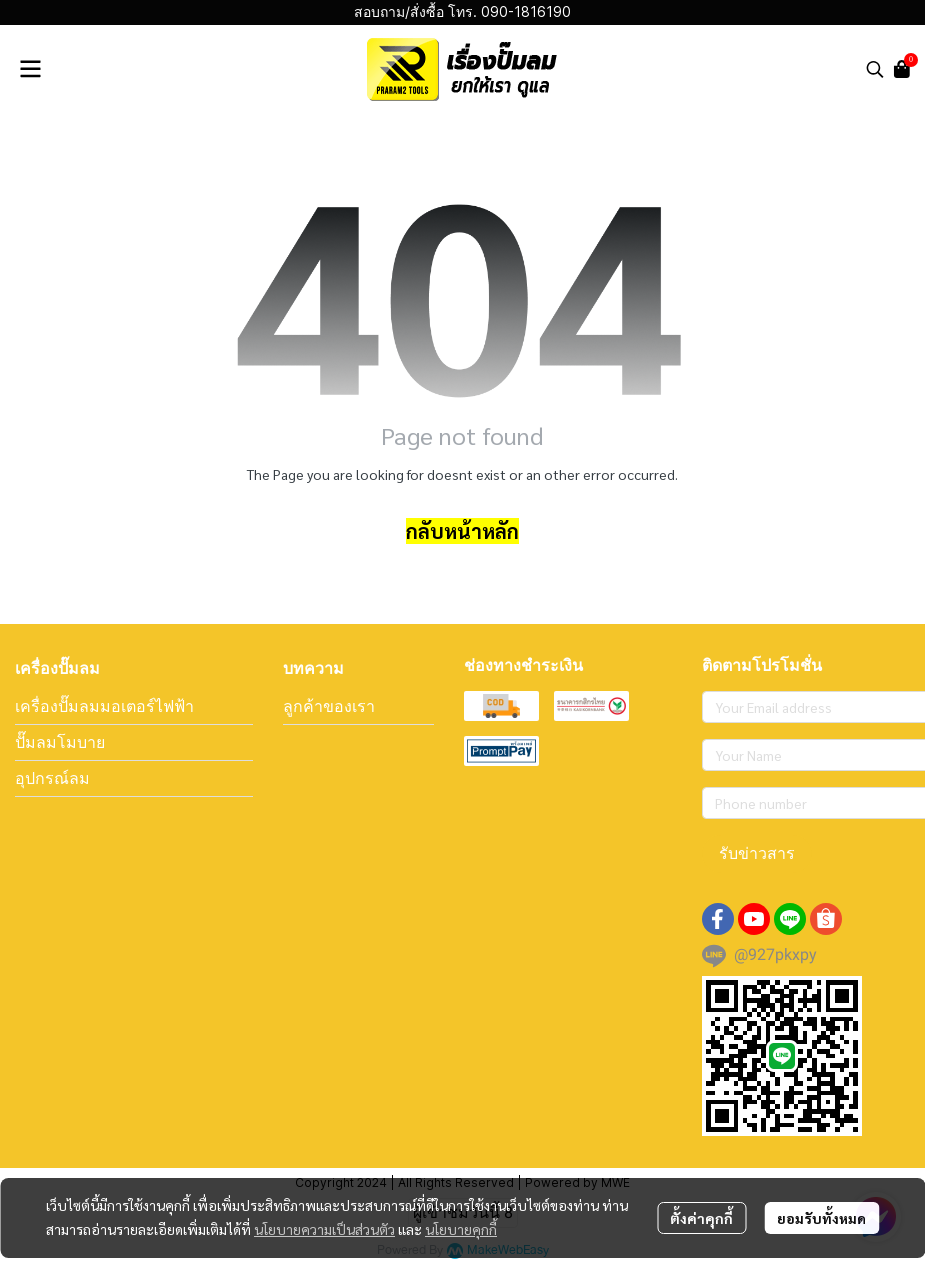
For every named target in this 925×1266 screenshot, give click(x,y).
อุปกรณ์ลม (52, 778)
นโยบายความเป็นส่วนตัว (324, 1229)
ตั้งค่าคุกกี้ (701, 1218)
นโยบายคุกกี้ (461, 1229)
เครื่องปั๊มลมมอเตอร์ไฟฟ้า (104, 706)
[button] (875, 69)
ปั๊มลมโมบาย (60, 742)
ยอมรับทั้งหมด (821, 1218)
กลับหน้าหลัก (462, 531)
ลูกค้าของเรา (329, 706)
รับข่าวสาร (757, 853)
